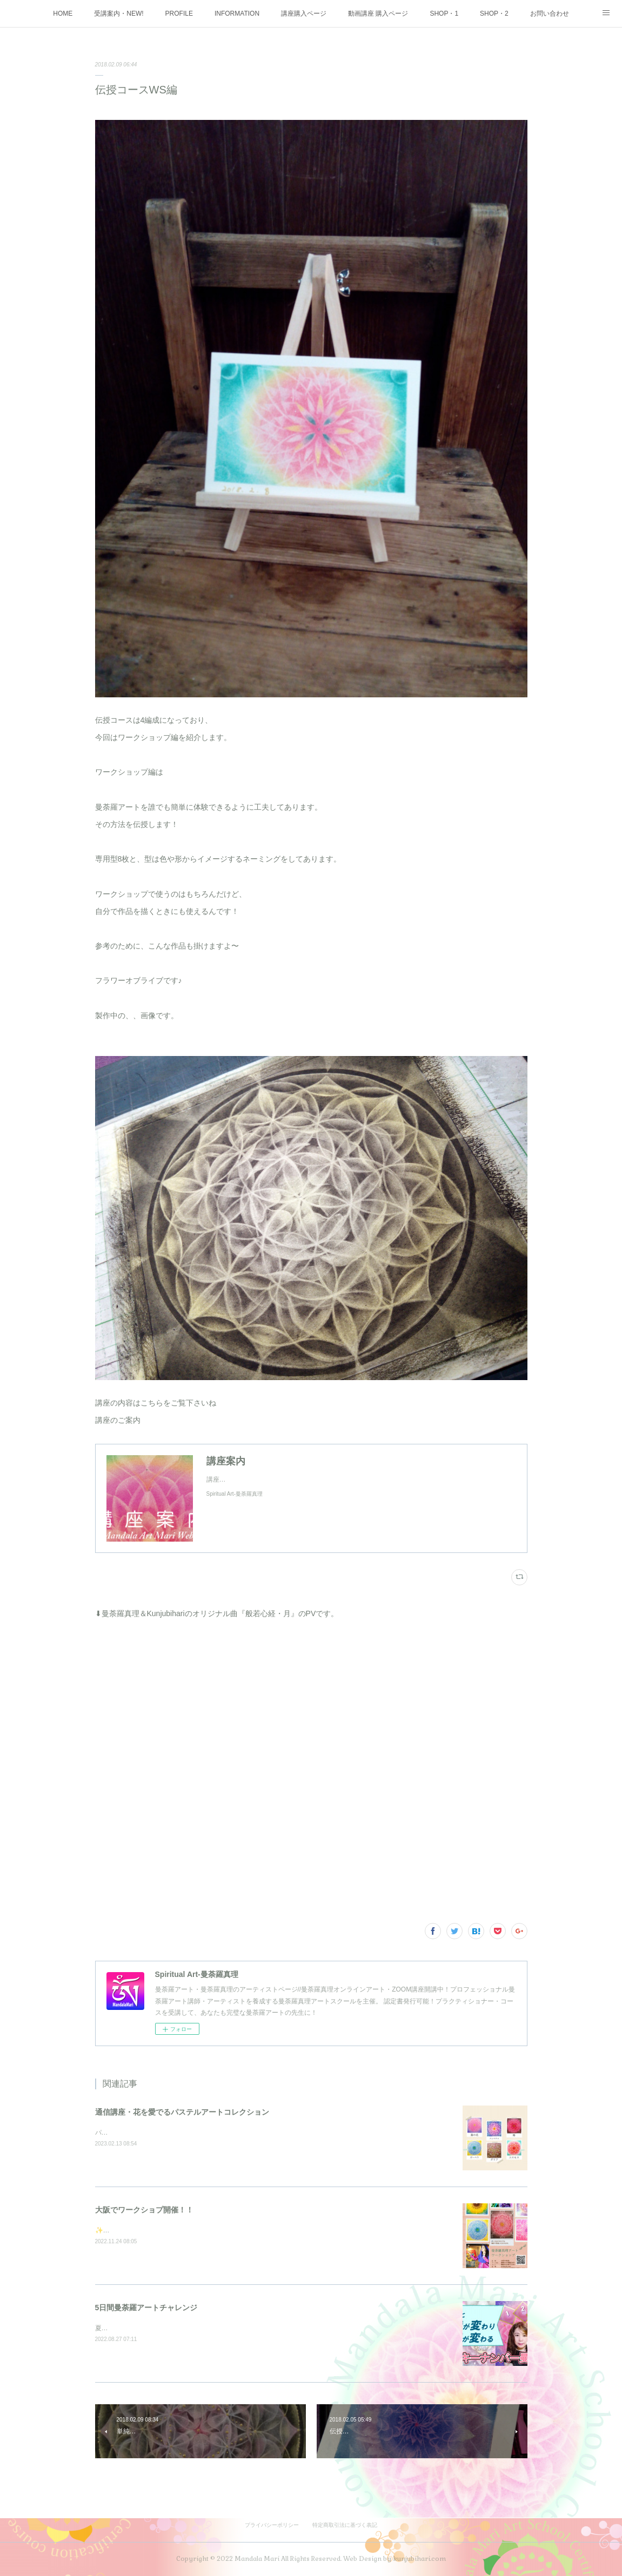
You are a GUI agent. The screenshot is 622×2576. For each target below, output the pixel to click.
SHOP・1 (444, 13)
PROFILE (179, 13)
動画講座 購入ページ (378, 13)
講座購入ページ (303, 13)
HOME (62, 13)
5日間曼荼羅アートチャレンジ (146, 2307)
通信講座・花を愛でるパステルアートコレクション (182, 2112)
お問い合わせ (549, 13)
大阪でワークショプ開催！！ (144, 2209)
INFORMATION (237, 13)
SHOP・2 (494, 13)
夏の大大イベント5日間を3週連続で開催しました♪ (168, 2328)
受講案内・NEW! (118, 13)
